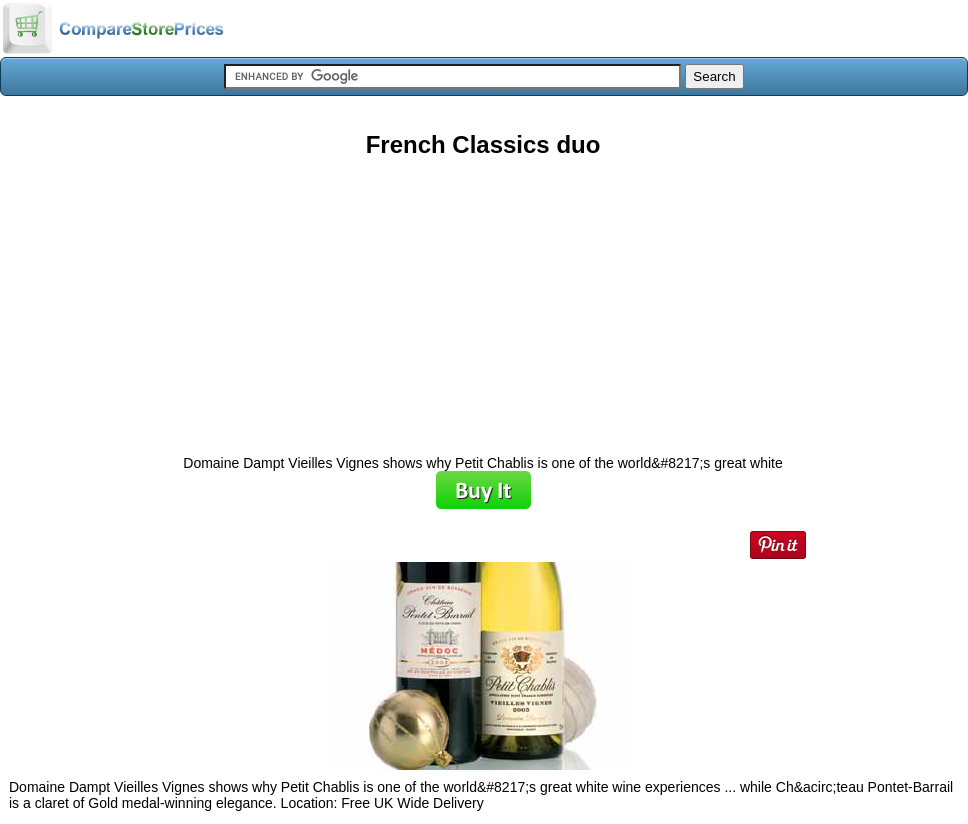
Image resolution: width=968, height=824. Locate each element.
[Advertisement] (483, 299)
